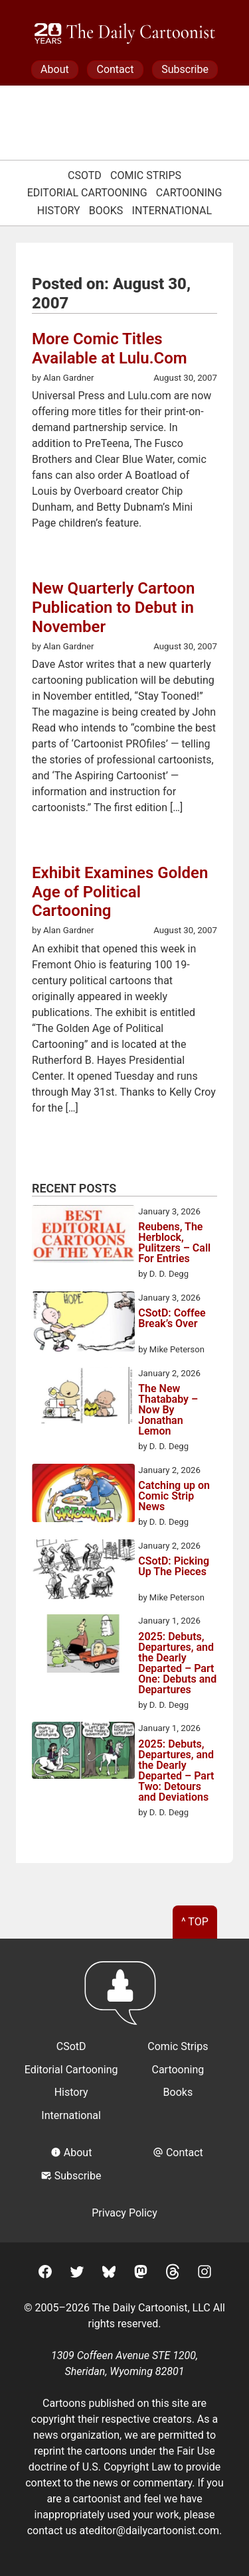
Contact (114, 69)
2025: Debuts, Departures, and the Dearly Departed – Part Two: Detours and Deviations (176, 1771)
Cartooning (189, 192)
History (58, 210)
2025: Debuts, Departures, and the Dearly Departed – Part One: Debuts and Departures (177, 1663)
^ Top (194, 1921)
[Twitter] (77, 2274)
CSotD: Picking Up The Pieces (173, 1567)
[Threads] (173, 2274)
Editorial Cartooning (87, 192)
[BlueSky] (109, 2274)
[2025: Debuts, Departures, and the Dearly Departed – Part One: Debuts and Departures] (83, 1645)
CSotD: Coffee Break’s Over (171, 1319)
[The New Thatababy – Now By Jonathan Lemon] (83, 1398)
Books (106, 210)
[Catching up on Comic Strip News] (83, 1495)
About (55, 69)
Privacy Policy (124, 2213)
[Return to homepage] (124, 1999)
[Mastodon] (141, 2274)
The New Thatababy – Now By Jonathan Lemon (168, 1410)
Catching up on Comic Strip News (174, 1496)
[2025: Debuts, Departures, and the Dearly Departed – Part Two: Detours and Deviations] (83, 1752)
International (172, 210)
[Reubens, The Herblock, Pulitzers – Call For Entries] (83, 1236)
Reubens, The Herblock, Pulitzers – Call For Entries (174, 1243)
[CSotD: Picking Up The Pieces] (83, 1571)
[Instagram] (204, 2274)
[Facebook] (45, 2274)
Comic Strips (145, 175)
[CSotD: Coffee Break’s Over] (83, 1323)
